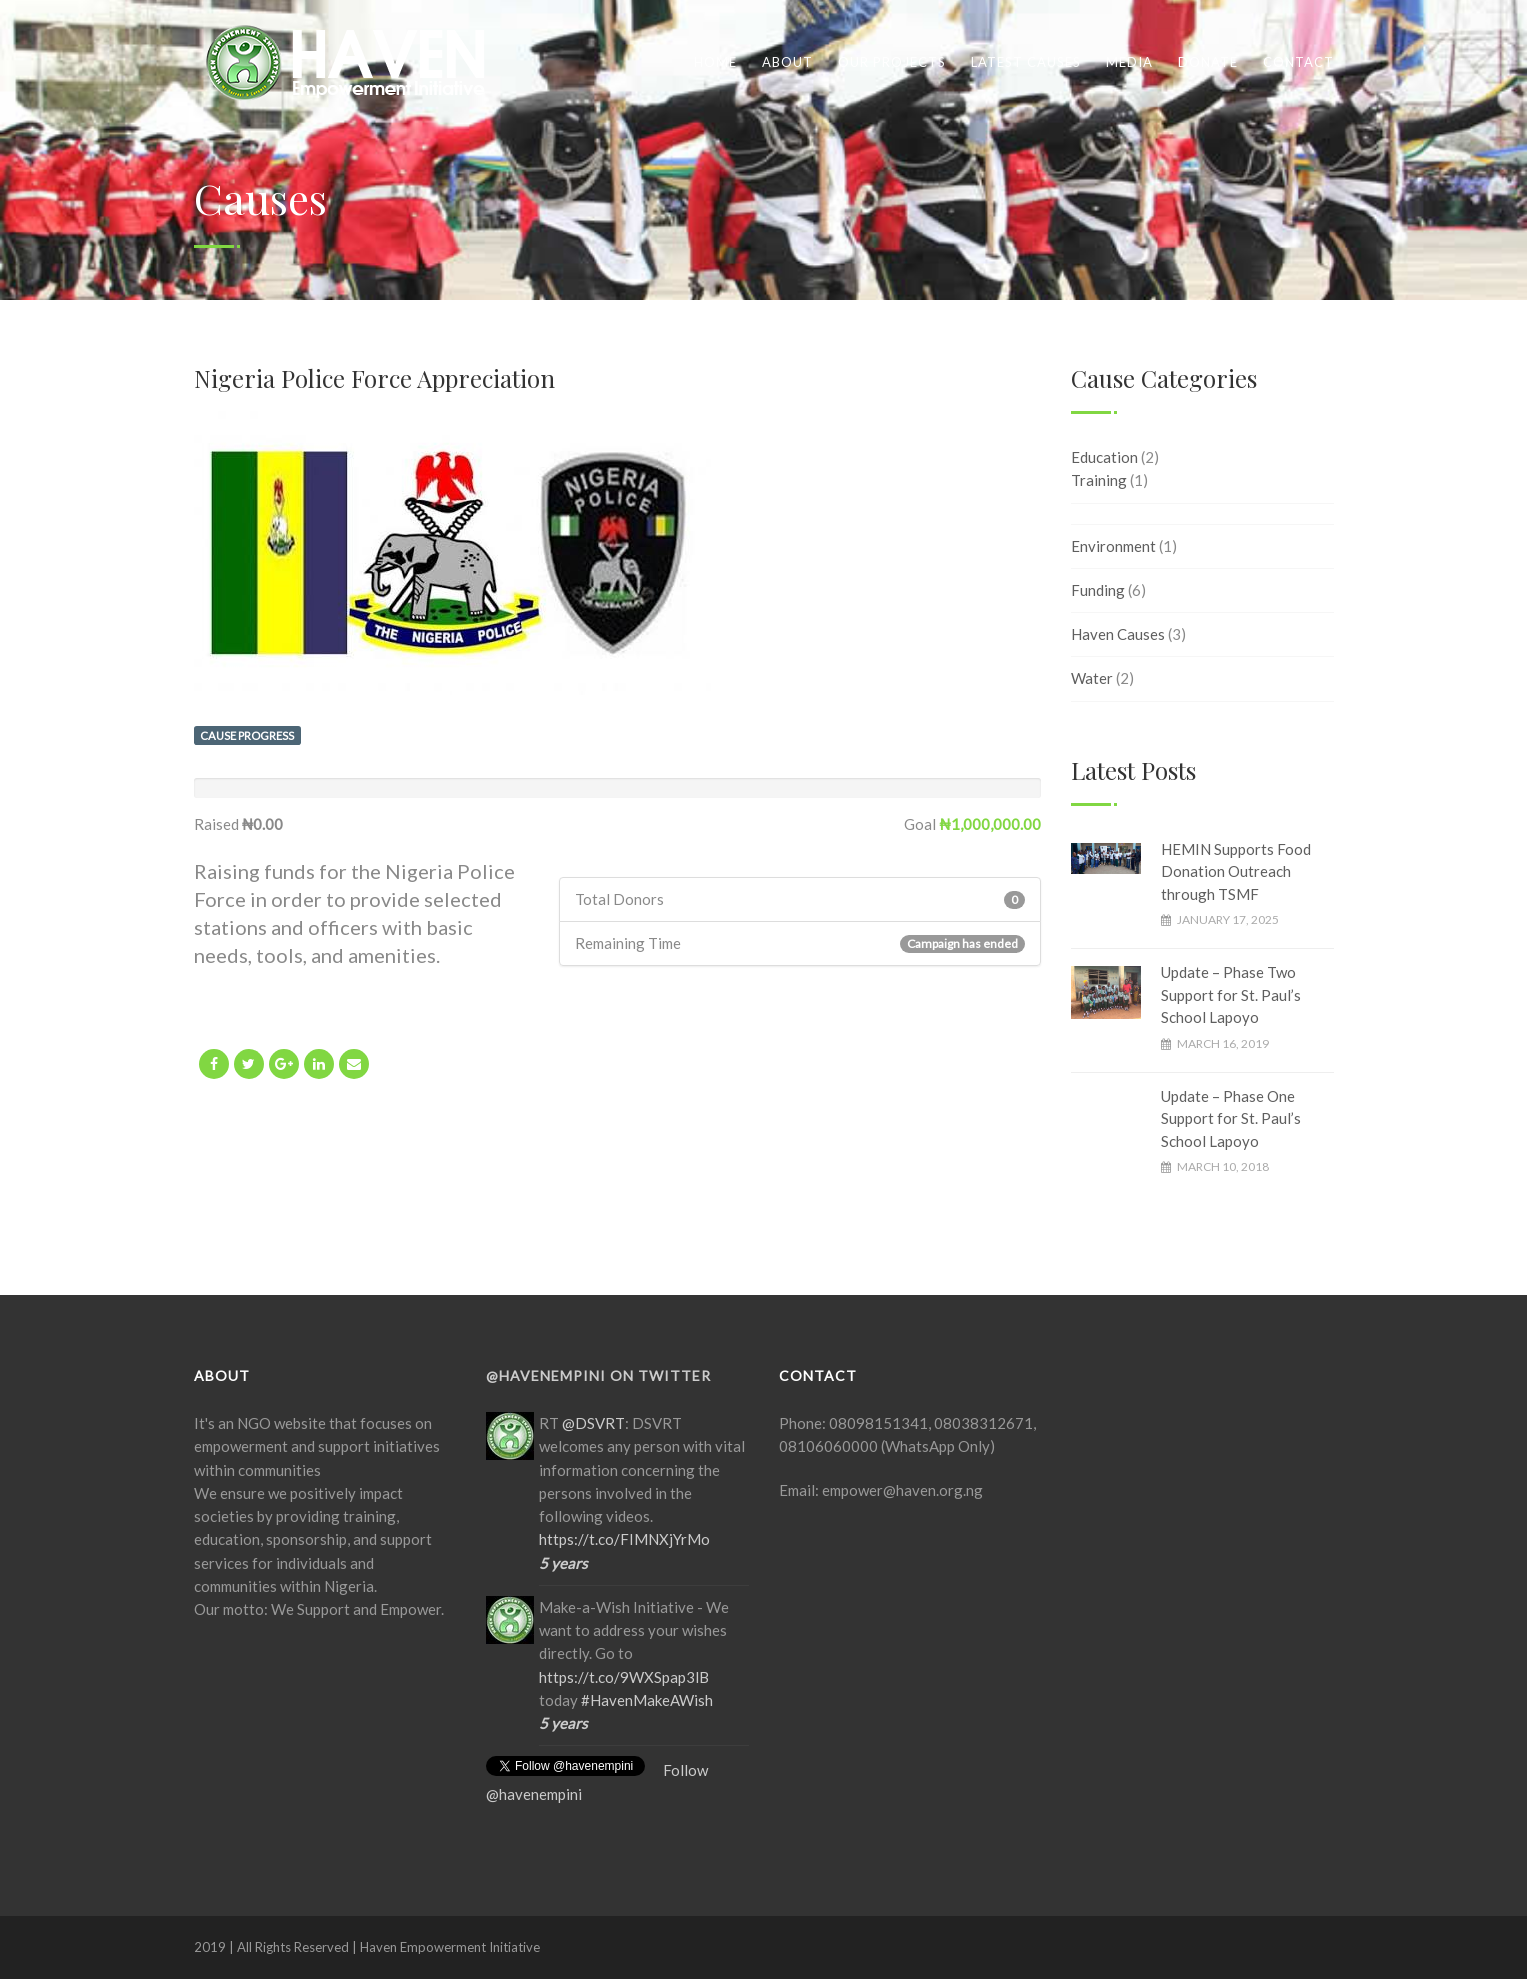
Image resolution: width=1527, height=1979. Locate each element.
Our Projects (892, 62)
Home (715, 62)
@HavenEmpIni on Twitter (598, 1375)
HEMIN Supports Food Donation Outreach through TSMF (1236, 871)
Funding (1098, 590)
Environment (1113, 546)
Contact (1298, 62)
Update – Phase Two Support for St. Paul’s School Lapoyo (1231, 994)
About (787, 62)
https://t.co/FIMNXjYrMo (624, 1539)
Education (1104, 457)
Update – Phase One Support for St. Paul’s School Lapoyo (1231, 1118)
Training (1099, 480)
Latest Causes (1026, 62)
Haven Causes (1118, 634)
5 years (563, 1563)
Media (1129, 62)
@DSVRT (593, 1423)
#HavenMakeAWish (647, 1700)
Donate (1208, 62)
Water (1092, 678)
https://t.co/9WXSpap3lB (624, 1677)
